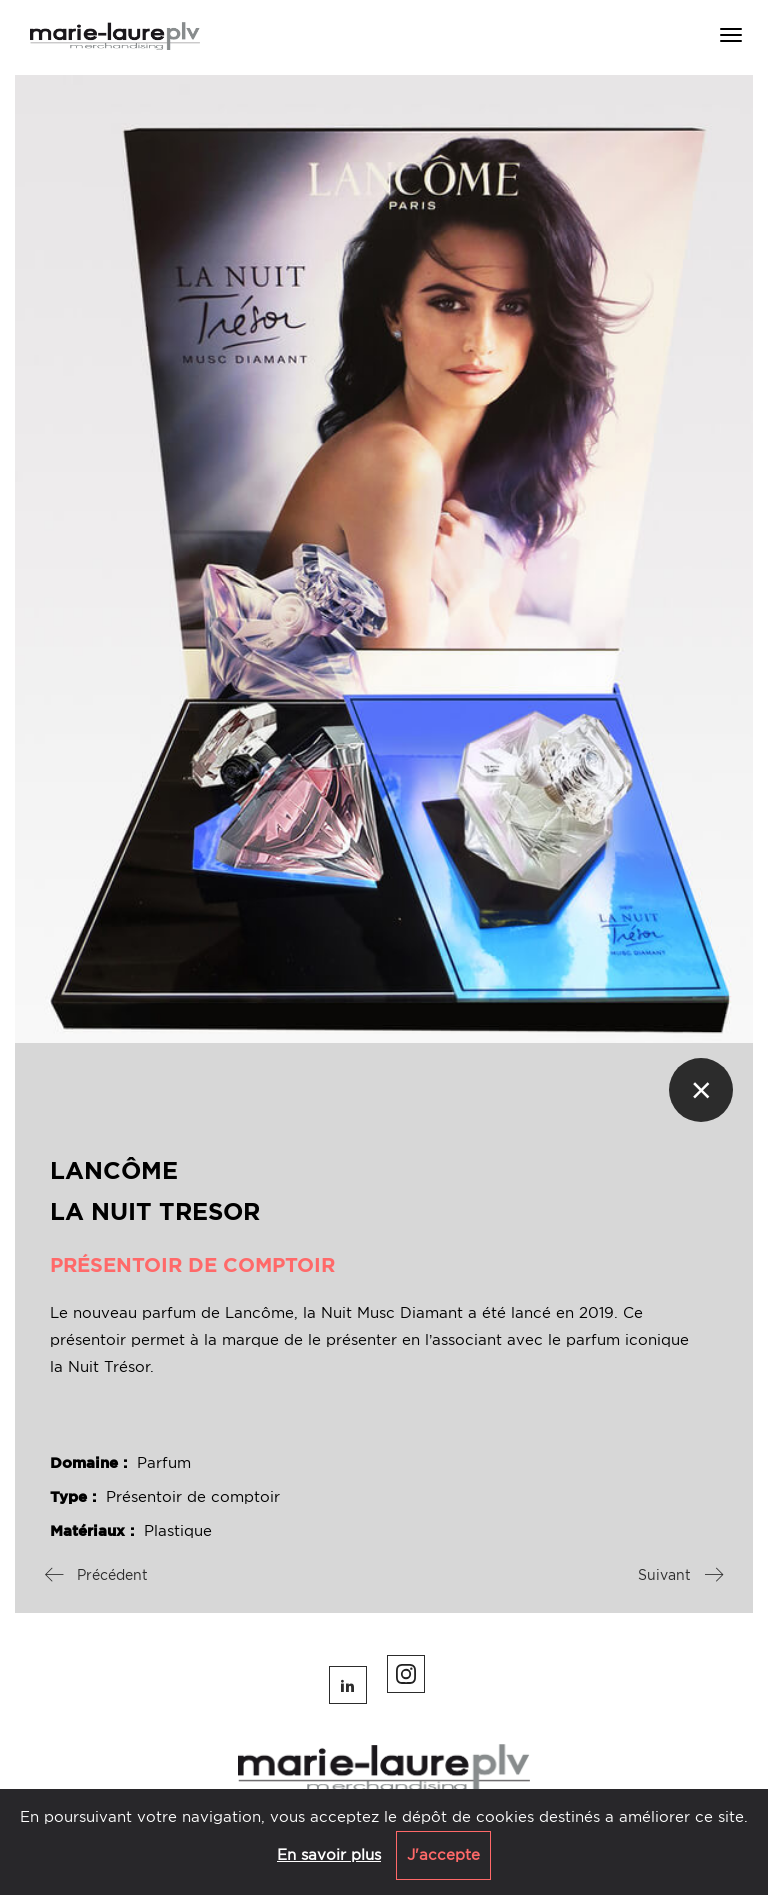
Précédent (96, 1575)
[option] (384, 559)
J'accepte (443, 1855)
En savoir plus (329, 1855)
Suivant (680, 1575)
